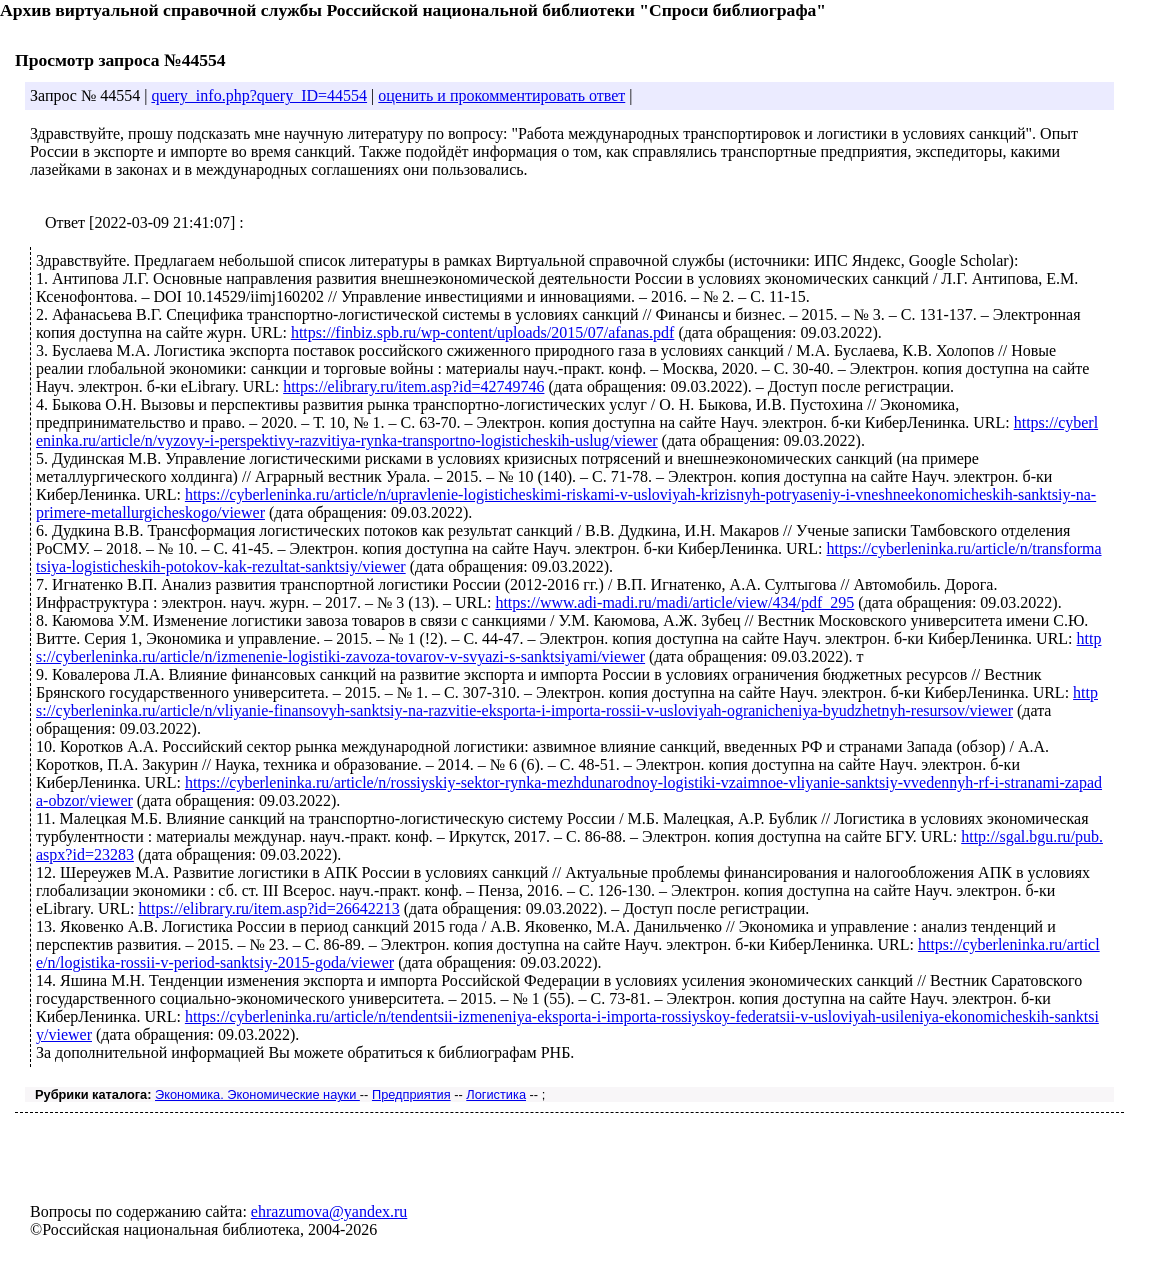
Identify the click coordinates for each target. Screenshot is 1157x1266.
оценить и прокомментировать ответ (501, 95)
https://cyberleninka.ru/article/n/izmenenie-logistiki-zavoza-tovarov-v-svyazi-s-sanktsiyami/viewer (568, 647)
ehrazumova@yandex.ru (329, 1211)
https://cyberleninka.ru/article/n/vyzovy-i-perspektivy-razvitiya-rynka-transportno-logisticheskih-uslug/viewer (567, 431)
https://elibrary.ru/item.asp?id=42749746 (413, 386)
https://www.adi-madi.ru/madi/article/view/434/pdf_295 (674, 602)
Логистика (496, 1094)
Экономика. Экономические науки (257, 1094)
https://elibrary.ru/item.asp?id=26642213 (268, 908)
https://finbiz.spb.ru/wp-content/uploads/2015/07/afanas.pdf (483, 332)
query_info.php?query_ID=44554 (259, 95)
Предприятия (411, 1094)
